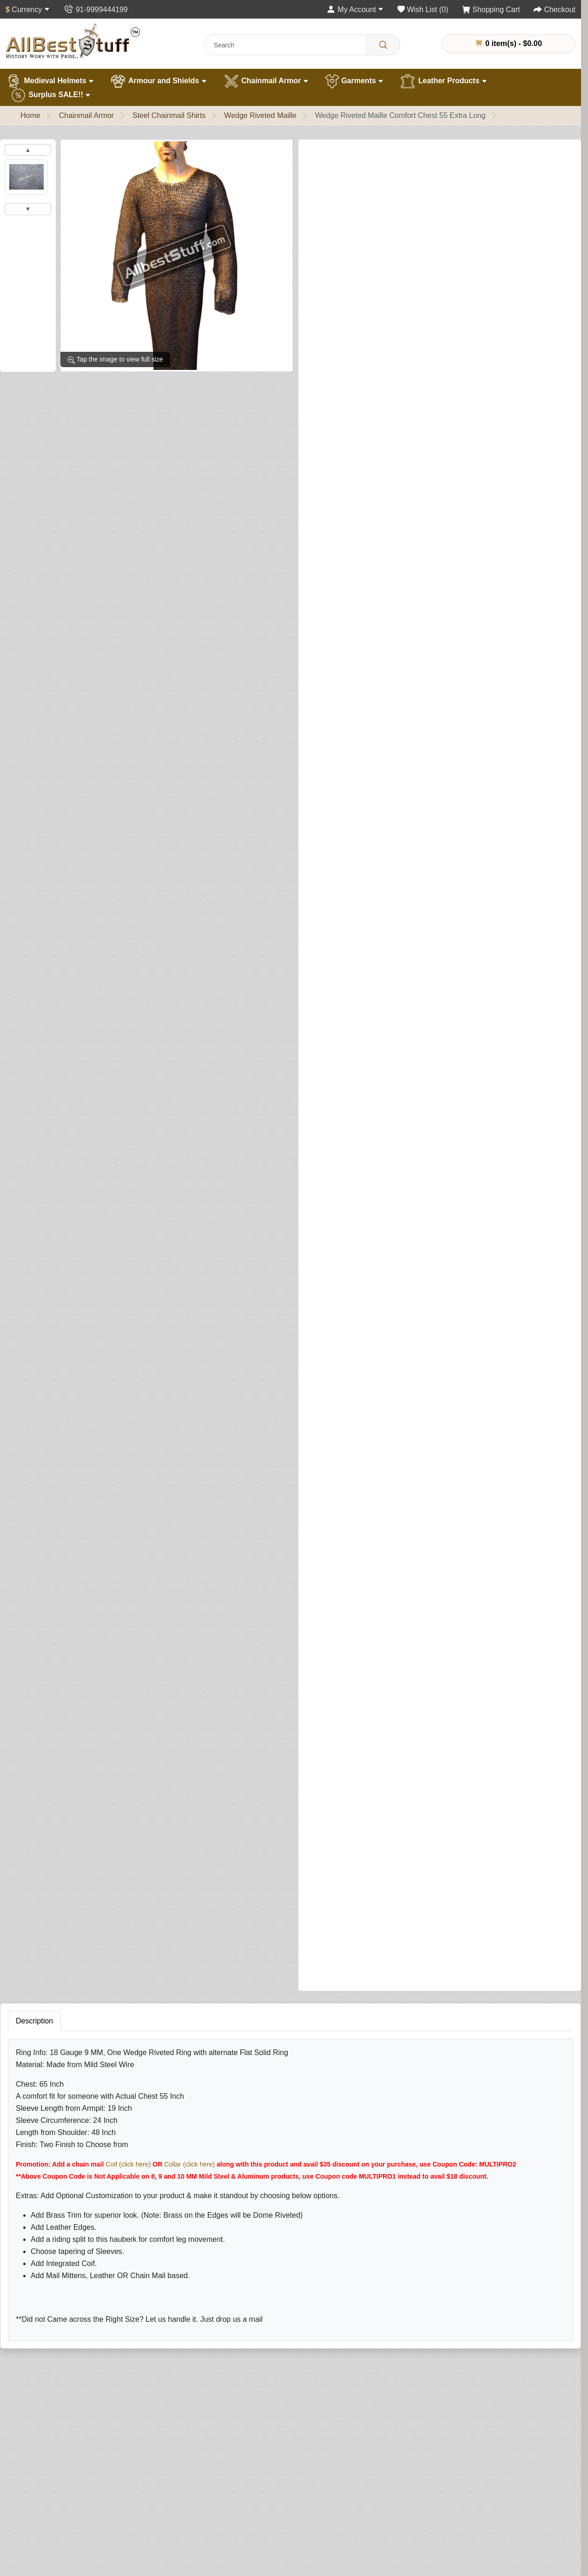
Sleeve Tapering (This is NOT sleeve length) (382, 446)
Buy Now (506, 1536)
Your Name (378, 2056)
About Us (31, 2470)
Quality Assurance (46, 2484)
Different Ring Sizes (48, 2512)
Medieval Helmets (50, 81)
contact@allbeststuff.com (517, 2527)
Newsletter (375, 2512)
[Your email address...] (261, 2336)
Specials (257, 2539)
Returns (257, 2484)
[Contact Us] (95, 9)
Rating (371, 2194)
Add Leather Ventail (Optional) (355, 920)
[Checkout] (554, 9)
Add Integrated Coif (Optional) (355, 525)
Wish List (373, 2498)
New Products (153, 2567)
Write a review (426, 155)
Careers (29, 2567)
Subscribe (350, 2336)
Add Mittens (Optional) (342, 1213)
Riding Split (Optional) (342, 1483)
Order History (380, 2484)
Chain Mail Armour (160, 2498)
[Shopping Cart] (491, 9)
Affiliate (256, 2526)
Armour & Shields (159, 2484)
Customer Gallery (44, 2553)
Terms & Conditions (390, 2553)
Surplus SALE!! (50, 95)
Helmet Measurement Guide (62, 2539)
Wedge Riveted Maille (260, 115)
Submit (375, 2250)
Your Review (381, 2099)
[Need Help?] (324, 1555)
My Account (377, 2470)
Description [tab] (34, 1645)
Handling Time (39, 2498)
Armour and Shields (158, 81)
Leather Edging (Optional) (348, 1067)
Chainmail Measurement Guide (67, 2526)
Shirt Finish (329, 300)
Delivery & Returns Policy (400, 2539)
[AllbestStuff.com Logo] (73, 41)
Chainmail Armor (266, 81)
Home (30, 115)
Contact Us (262, 2470)
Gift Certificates (269, 2512)
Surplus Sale (151, 2539)
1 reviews (375, 154)
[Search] (383, 44)
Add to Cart (431, 1536)
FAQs (253, 2553)
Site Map (258, 2498)
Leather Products (443, 81)
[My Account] (355, 9)
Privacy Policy (381, 2526)
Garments (354, 81)
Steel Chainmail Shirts (168, 115)
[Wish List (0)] (422, 9)
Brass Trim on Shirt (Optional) (354, 486)
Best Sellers (149, 2553)
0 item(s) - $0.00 (508, 43)
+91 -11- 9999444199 (512, 2509)
